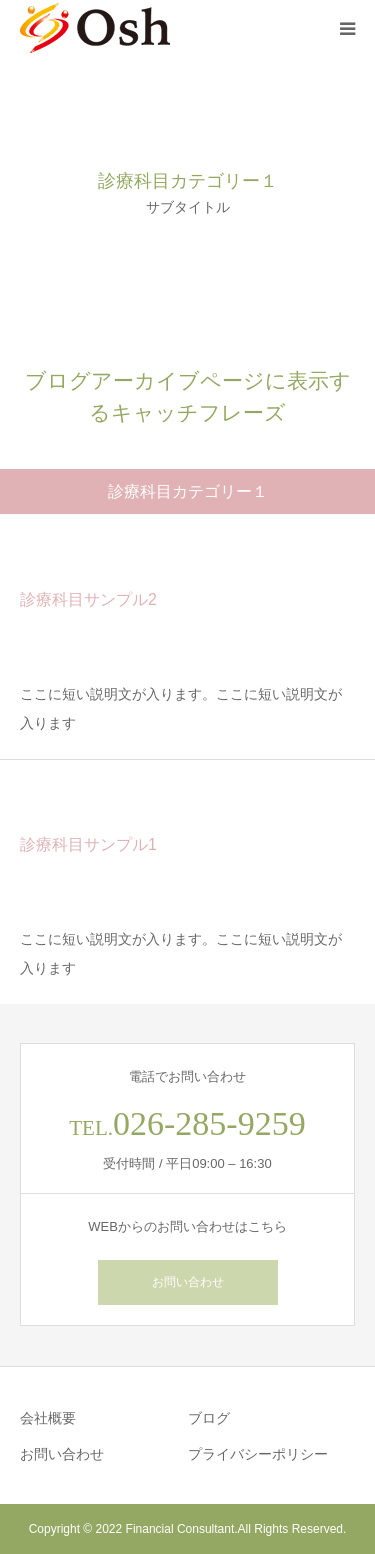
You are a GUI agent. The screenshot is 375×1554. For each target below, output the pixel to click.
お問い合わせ (188, 1282)
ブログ (209, 1418)
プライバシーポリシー (258, 1454)
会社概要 (48, 1418)
